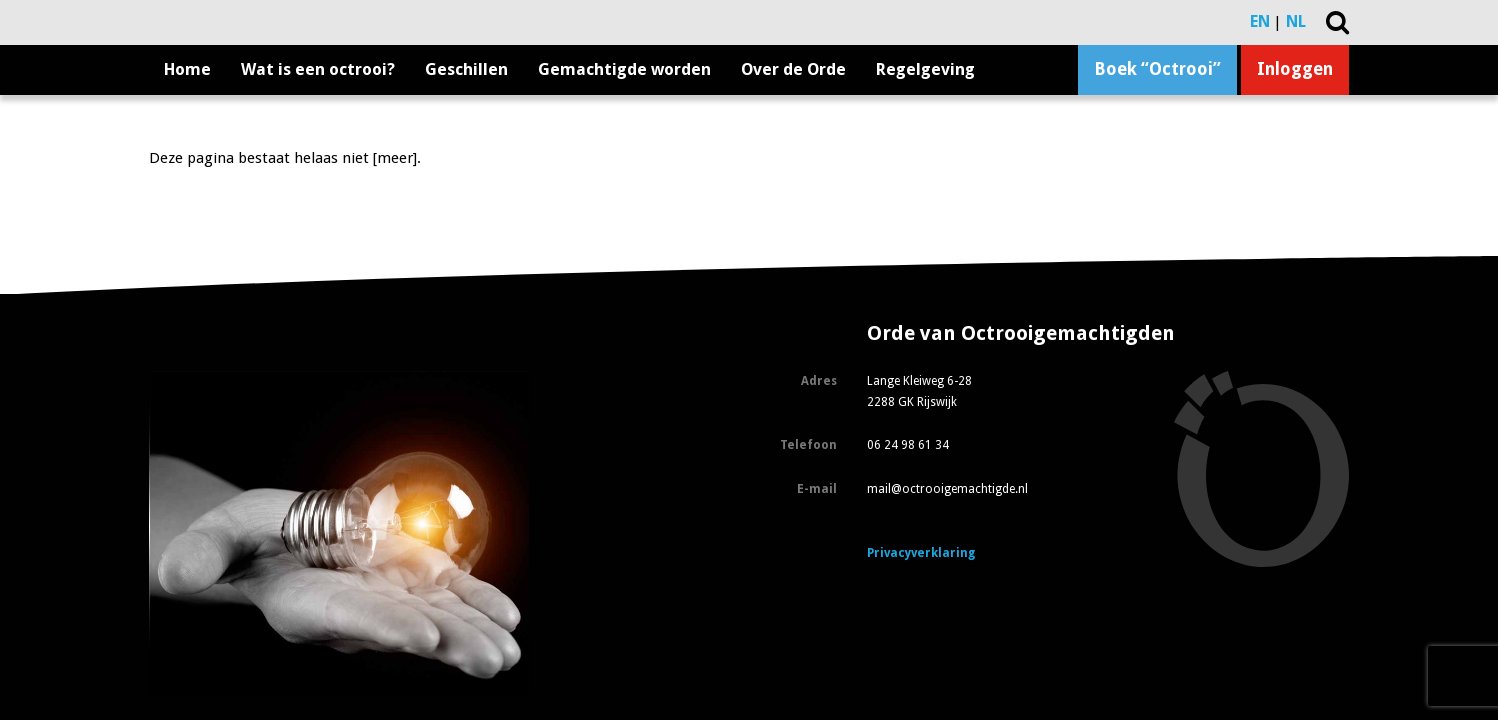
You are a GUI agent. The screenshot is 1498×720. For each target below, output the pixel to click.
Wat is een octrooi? (318, 69)
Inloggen (1295, 69)
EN (1260, 21)
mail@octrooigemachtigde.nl (947, 489)
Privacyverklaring (921, 553)
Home (187, 69)
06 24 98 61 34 (908, 445)
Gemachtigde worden (624, 69)
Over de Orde (793, 69)
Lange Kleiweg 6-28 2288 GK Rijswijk (919, 392)
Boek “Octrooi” (1157, 69)
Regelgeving (925, 69)
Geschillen (466, 69)
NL (1296, 21)
